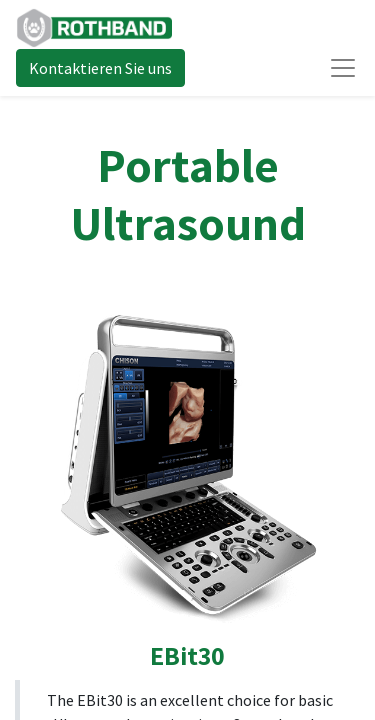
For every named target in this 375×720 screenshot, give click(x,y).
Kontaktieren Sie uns (100, 68)
